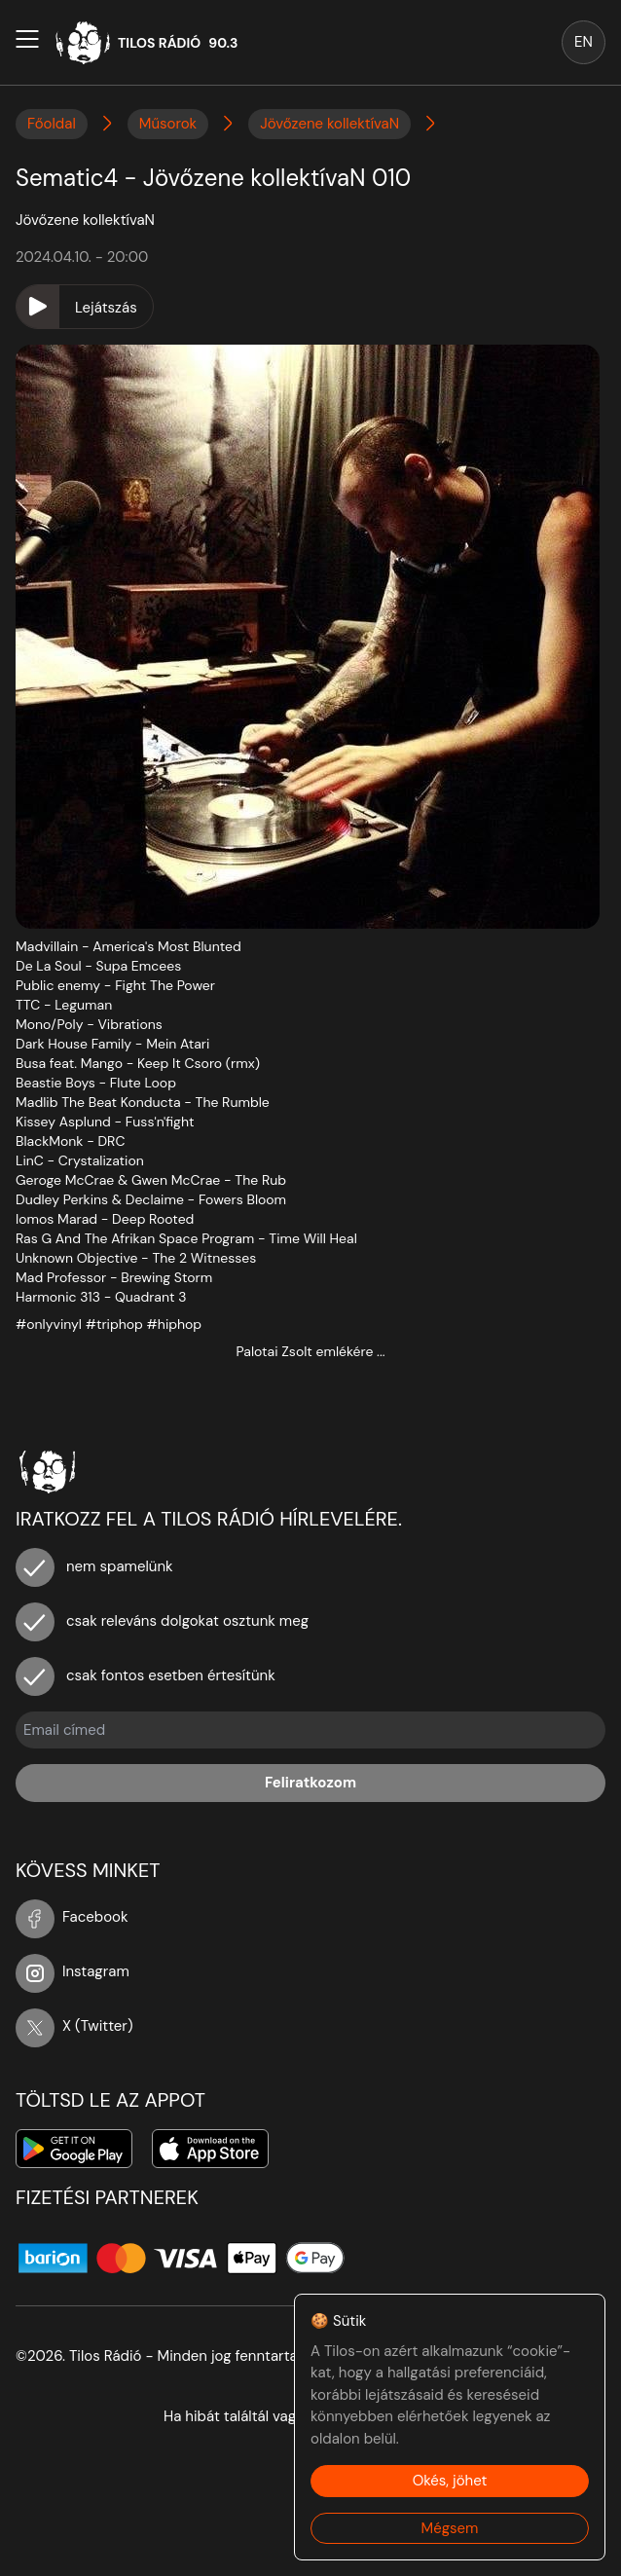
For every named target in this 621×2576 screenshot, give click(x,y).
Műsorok (168, 123)
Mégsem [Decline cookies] (450, 2528)
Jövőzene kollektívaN (329, 123)
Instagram (72, 1971)
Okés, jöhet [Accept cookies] (450, 2480)
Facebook (72, 1917)
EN (583, 42)
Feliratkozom (310, 1782)
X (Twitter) (74, 2026)
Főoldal (51, 123)
